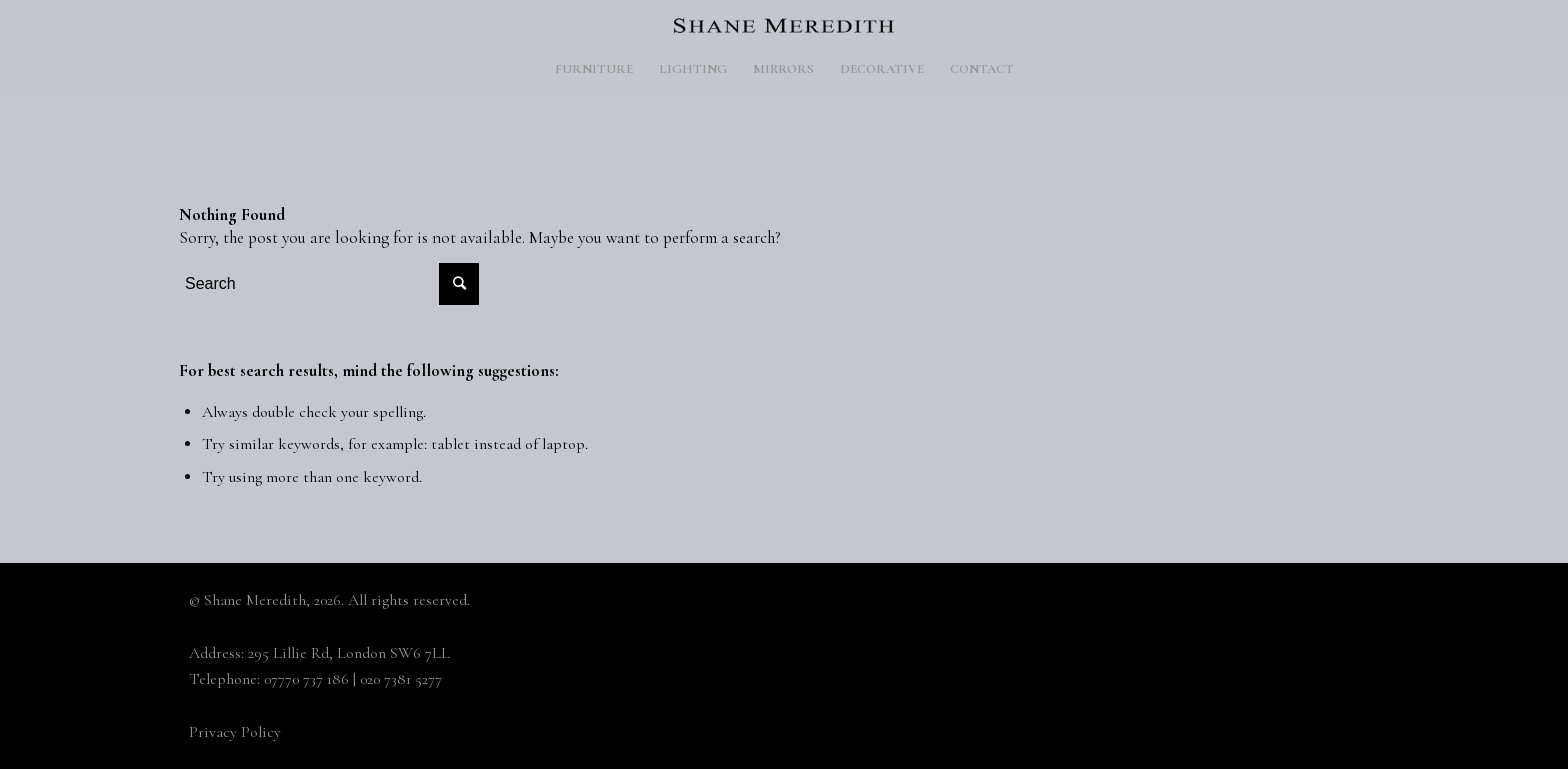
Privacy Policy (235, 732)
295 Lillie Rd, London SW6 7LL (349, 653)
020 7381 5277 (401, 679)
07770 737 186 (306, 679)
